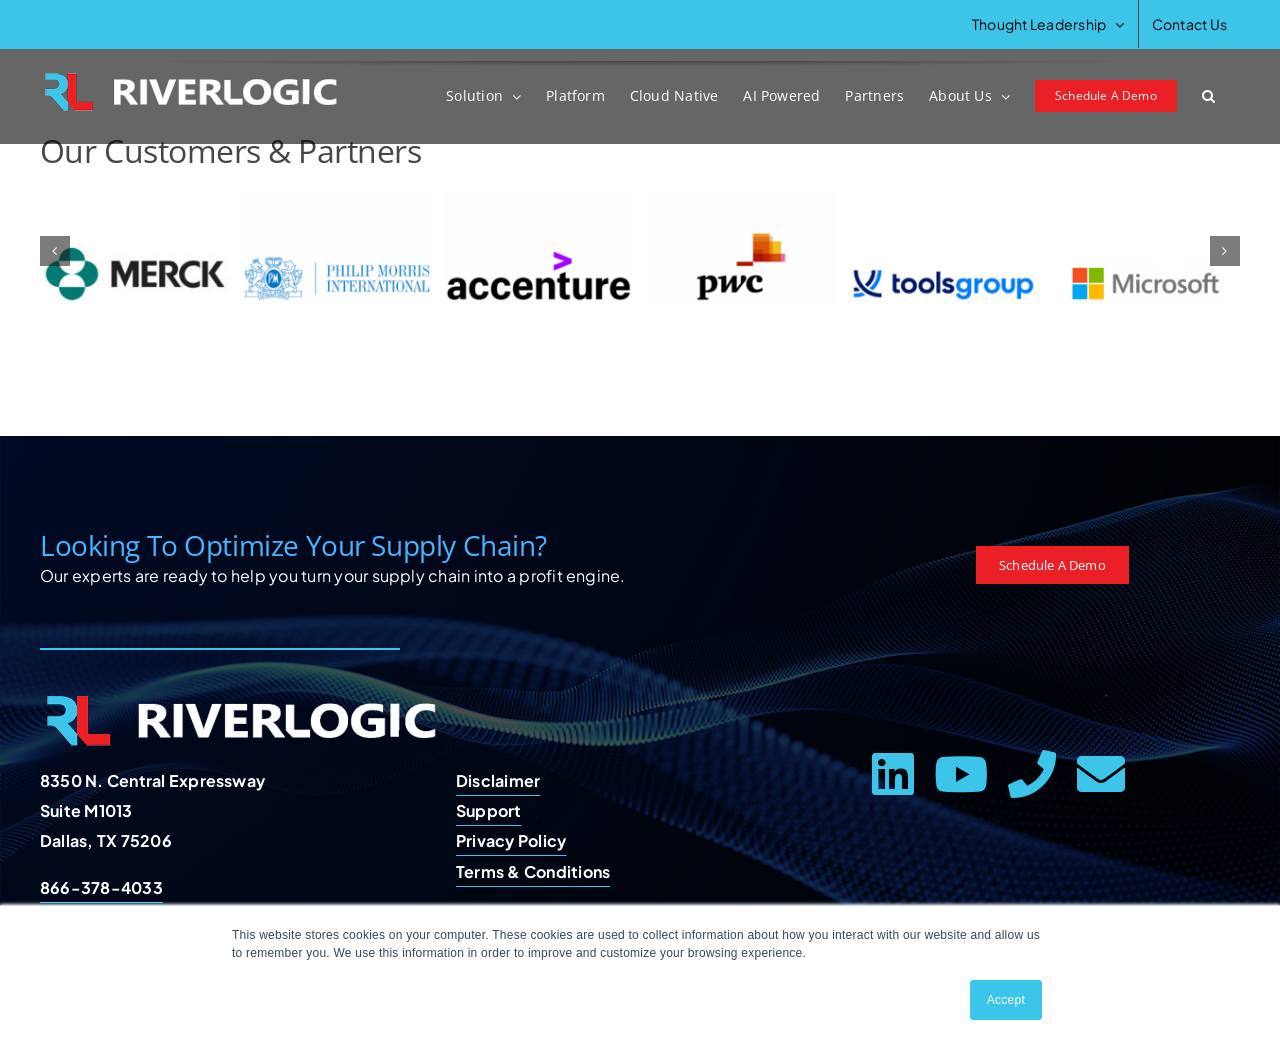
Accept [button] (1006, 1000)
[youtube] (961, 774)
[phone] (1032, 774)
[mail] (1101, 774)
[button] (1208, 96)
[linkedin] (893, 774)
